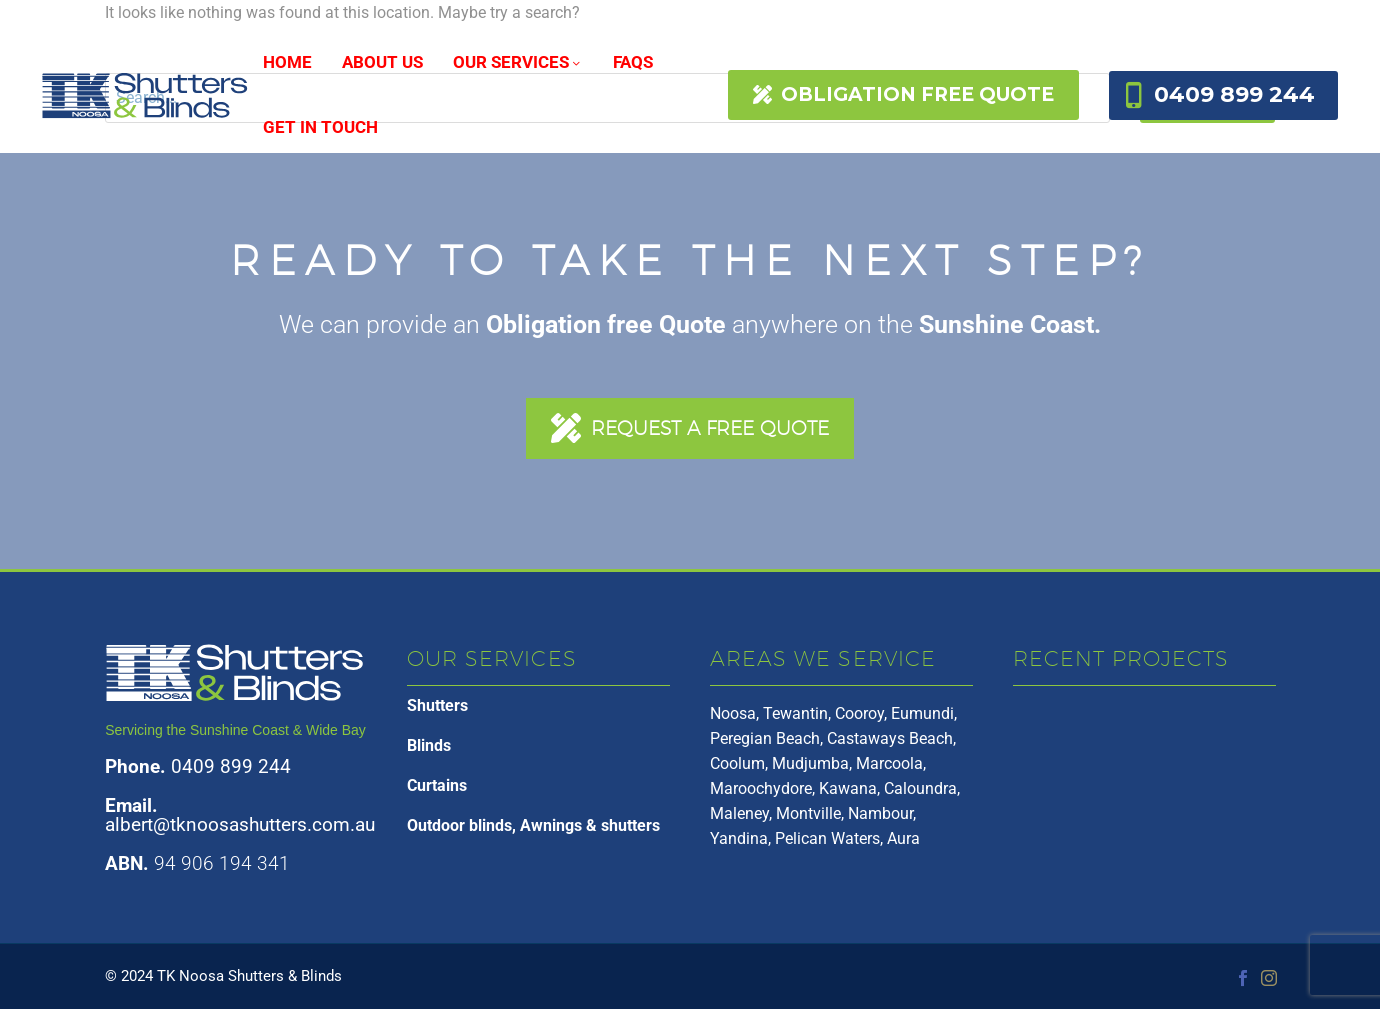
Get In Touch (320, 127)
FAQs (633, 62)
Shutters (437, 705)
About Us (382, 62)
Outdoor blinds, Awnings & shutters (533, 825)
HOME (287, 62)
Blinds (429, 745)
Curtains (437, 785)
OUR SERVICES (518, 62)
